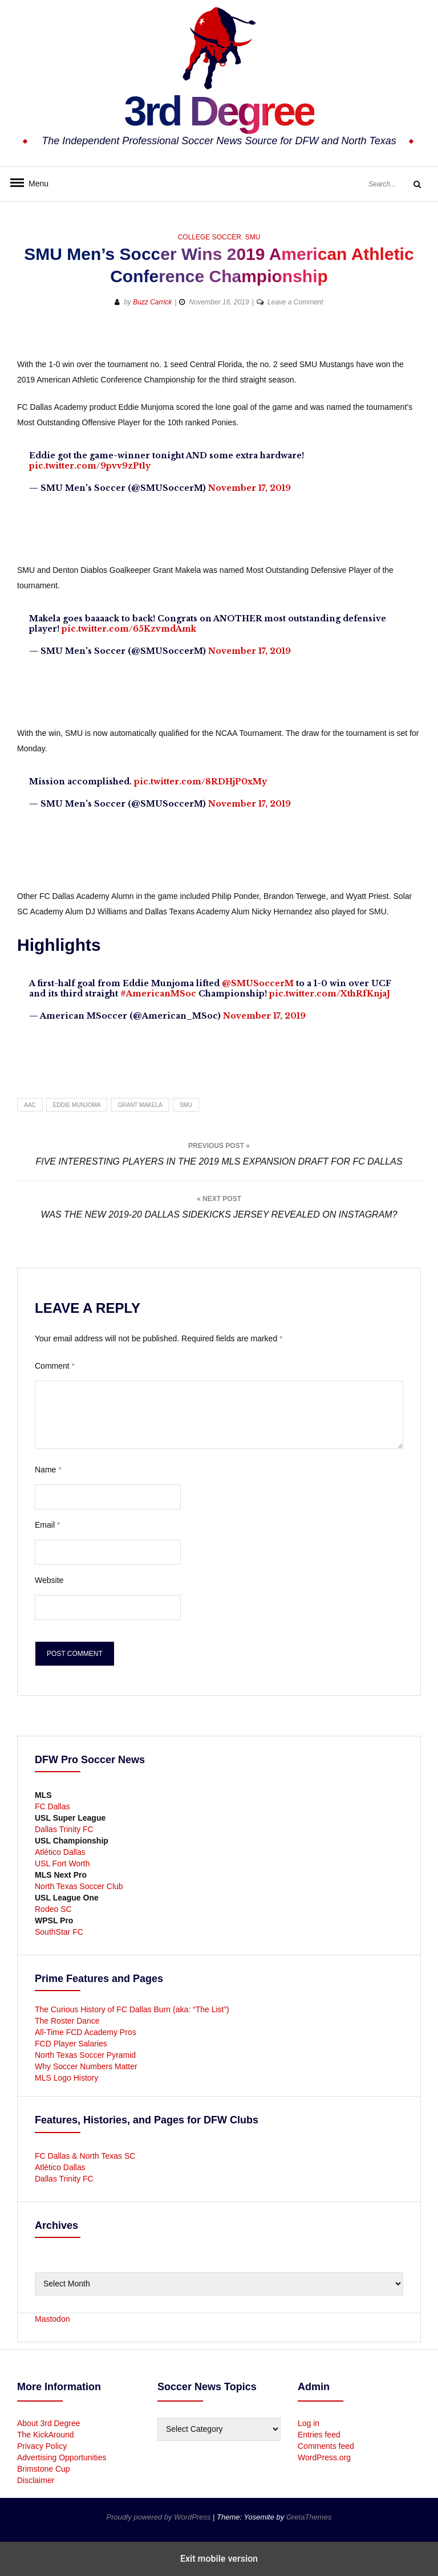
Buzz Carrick (152, 302)
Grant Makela (139, 1105)
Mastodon (52, 2318)
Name (48, 1469)
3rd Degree (219, 111)
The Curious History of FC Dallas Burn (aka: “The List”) (132, 2009)
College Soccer (209, 237)
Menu (34, 183)
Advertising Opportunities (61, 2457)
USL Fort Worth (62, 1863)
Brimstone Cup (43, 2468)
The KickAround (45, 2434)
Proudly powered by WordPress (160, 2517)
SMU (253, 237)
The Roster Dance (68, 2020)
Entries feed (319, 2434)
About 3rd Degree (48, 2423)
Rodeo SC (53, 1909)
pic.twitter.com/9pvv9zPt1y (90, 466)
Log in (308, 2423)
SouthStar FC (59, 1931)
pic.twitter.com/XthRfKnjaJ (329, 993)
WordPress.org (324, 2457)
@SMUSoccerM (258, 983)
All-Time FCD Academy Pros (85, 2032)
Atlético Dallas (60, 1852)
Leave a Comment (295, 302)
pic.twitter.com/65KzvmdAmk (129, 629)
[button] (371, 339)
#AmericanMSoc (158, 993)
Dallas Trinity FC (64, 1829)
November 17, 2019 (249, 488)
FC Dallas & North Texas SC (85, 2155)
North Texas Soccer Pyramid (85, 2055)
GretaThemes (308, 2517)
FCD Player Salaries (71, 2043)
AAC (30, 1105)
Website (49, 1580)
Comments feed (326, 2446)
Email (47, 1524)
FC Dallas (52, 1806)
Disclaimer (35, 2480)
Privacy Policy (42, 2446)
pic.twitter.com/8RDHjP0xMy (200, 781)
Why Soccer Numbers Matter (86, 2066)
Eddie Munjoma (77, 1105)
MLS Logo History (66, 2077)
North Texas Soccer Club (79, 1886)
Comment (55, 1365)
